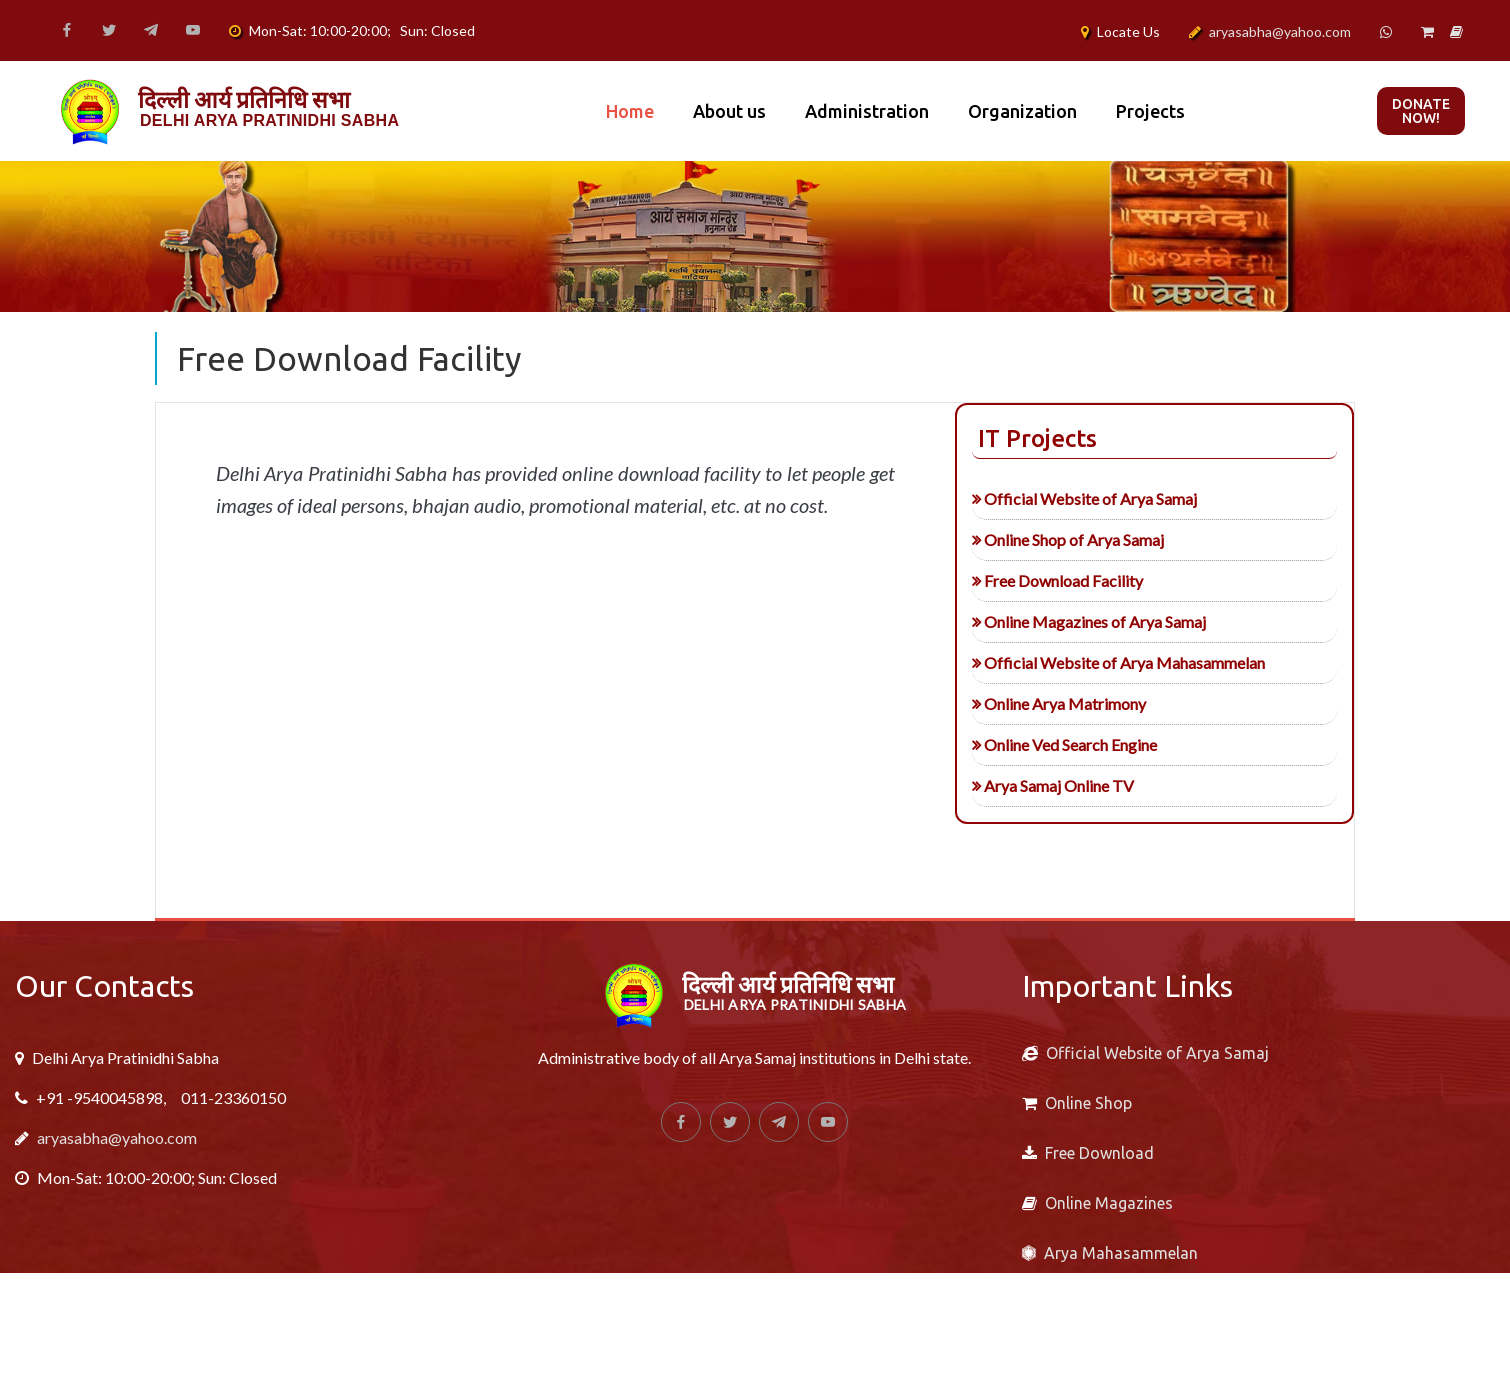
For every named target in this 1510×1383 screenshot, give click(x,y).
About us (729, 111)
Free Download (1099, 1153)
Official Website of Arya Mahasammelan (1077, 662)
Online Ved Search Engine (1023, 744)
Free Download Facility (1016, 580)
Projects (1150, 111)
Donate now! (1421, 111)
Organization (1022, 111)
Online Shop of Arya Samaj (1027, 539)
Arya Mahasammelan (1121, 1253)
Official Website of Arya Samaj (1043, 498)
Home (630, 111)
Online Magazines (1109, 1203)
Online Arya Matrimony (1018, 703)
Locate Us (1128, 31)
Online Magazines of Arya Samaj (1048, 621)
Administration (867, 111)
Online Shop (1088, 1103)
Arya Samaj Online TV (1012, 785)
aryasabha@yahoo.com (1280, 31)
